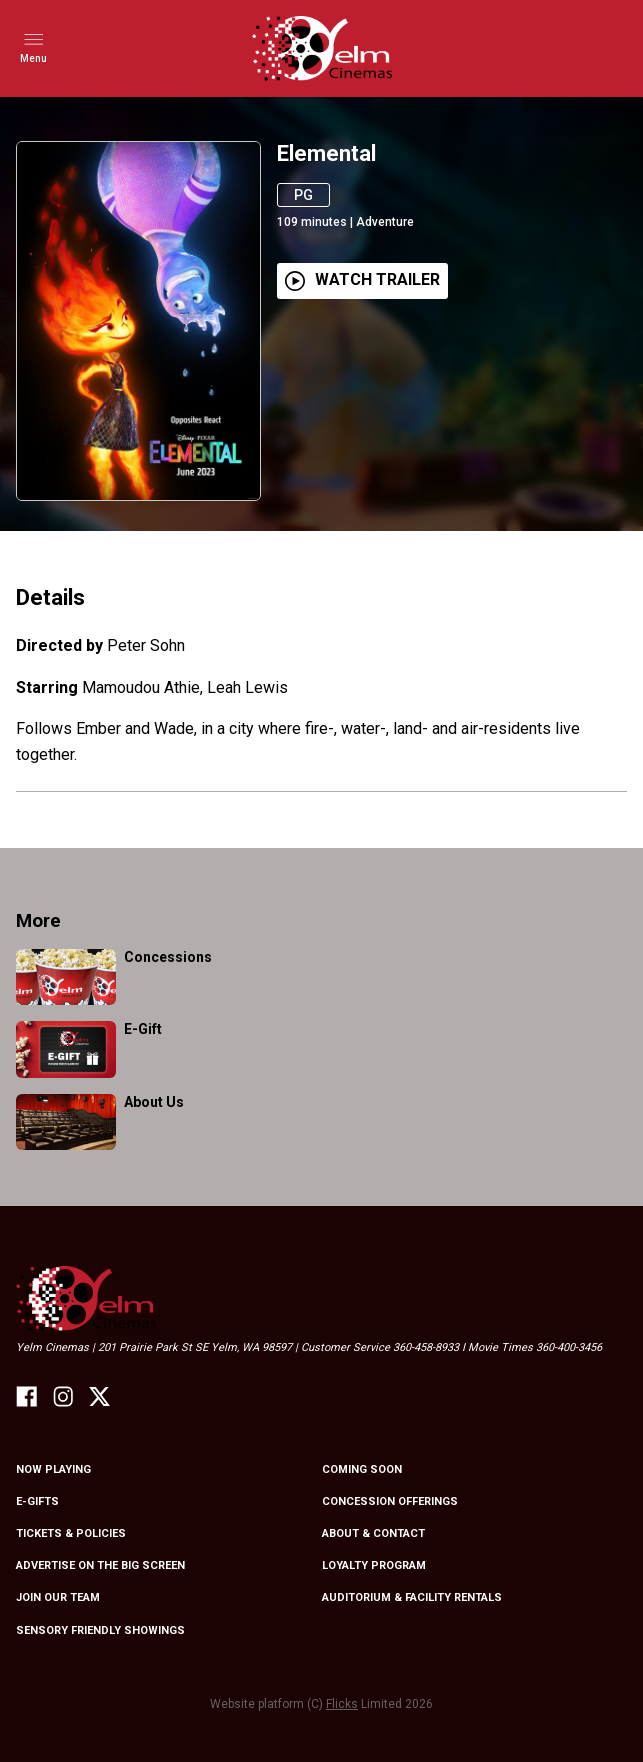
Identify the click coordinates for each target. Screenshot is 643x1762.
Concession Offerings (390, 1501)
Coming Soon (362, 1469)
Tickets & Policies (71, 1533)
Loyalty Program (374, 1565)
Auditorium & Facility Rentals (412, 1597)
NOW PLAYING (53, 1469)
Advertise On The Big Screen (100, 1565)
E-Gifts (37, 1501)
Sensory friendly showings (100, 1630)
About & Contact (373, 1533)
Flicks (342, 1704)
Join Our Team (58, 1597)
